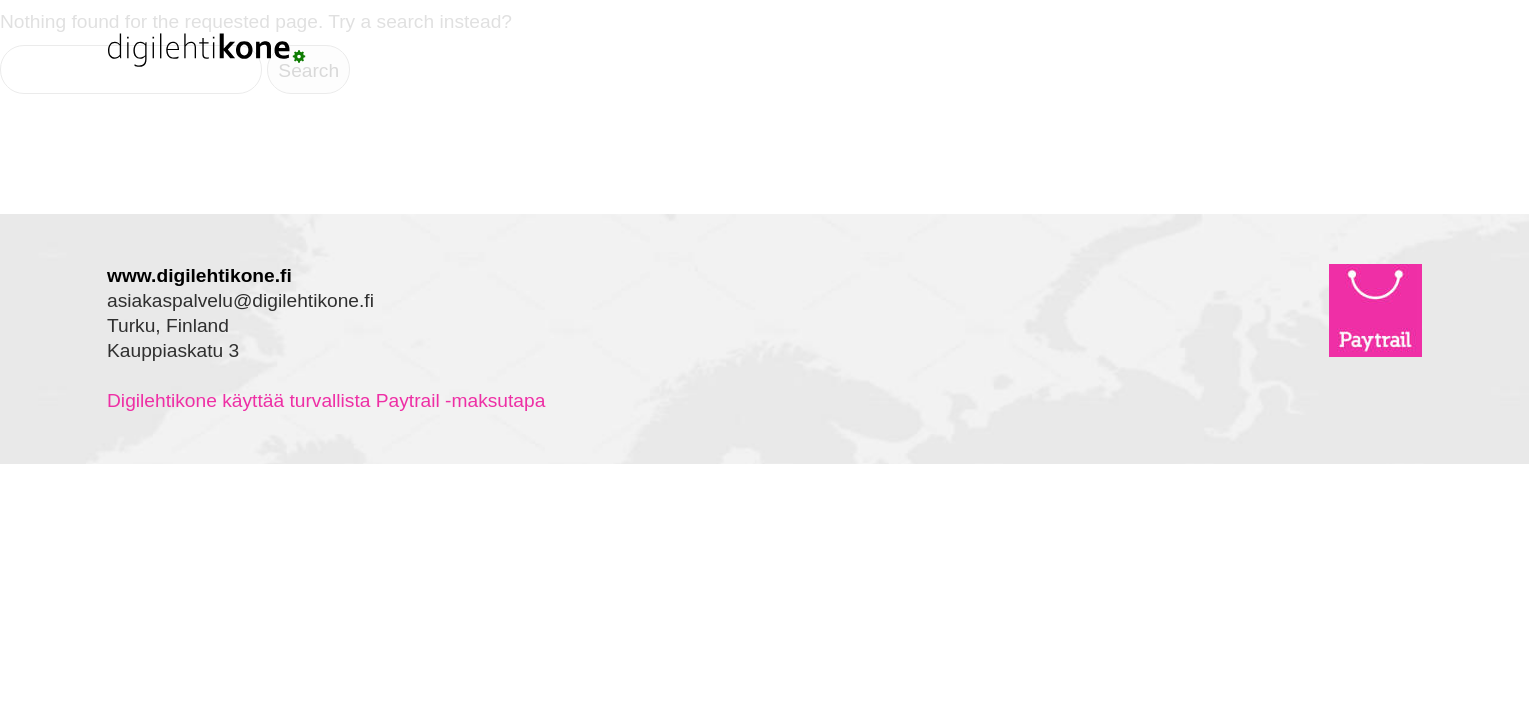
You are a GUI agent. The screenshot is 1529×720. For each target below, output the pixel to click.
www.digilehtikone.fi (199, 275)
